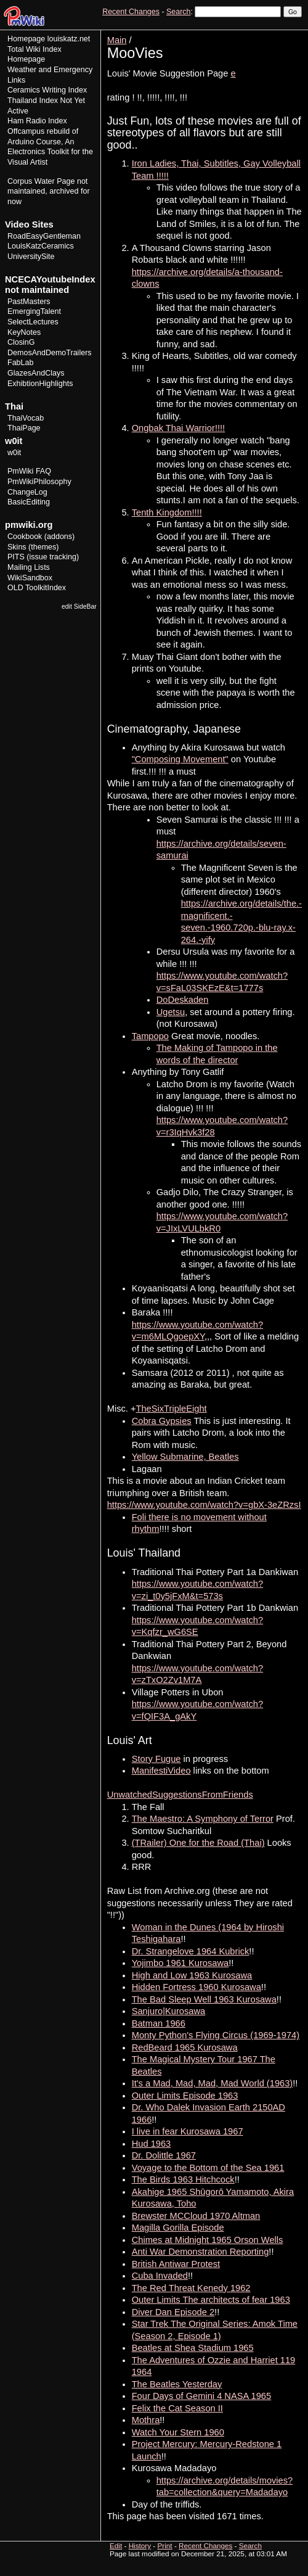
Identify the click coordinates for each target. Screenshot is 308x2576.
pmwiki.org (28, 525)
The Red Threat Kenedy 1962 (191, 2288)
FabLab (20, 362)
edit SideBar (79, 606)
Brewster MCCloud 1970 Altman (196, 2216)
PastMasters (29, 301)
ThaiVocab (25, 418)
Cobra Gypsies (162, 1421)
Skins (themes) (33, 547)
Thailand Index (32, 100)
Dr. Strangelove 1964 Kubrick (190, 1951)
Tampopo (150, 1036)
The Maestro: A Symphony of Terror (203, 1819)
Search (178, 11)
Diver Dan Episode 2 (173, 2312)
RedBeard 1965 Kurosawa (185, 2047)
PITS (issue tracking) (43, 557)
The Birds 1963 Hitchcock (183, 2179)
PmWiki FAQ (29, 471)
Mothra (146, 2420)
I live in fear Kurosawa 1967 (187, 2131)
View (216, 34)
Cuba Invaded (160, 2276)
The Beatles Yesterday (177, 2384)
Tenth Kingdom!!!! (167, 512)
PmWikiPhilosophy (39, 481)
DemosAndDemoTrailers (49, 352)
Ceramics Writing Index (47, 90)
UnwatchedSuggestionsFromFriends (180, 1795)
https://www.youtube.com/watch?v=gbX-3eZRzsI (204, 1505)
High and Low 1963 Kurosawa (192, 1975)
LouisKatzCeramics (40, 246)
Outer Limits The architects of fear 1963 (211, 2300)
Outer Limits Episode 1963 (185, 2096)
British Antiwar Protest (176, 2264)
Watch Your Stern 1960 (178, 2432)
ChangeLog (27, 492)
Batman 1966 (158, 2023)
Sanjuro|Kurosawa (169, 2011)
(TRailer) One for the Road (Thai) (198, 1843)
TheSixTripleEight (171, 1409)
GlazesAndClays (36, 373)
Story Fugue (156, 1759)
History (264, 34)
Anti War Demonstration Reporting (200, 2252)
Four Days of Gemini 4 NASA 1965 (201, 2396)
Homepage (26, 39)
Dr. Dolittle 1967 (164, 2155)
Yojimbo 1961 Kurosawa (180, 1963)
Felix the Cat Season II (177, 2408)
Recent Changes (131, 11)
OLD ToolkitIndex (36, 587)
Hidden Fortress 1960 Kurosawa (196, 1987)
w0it (14, 452)
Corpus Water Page (41, 181)
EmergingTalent (34, 311)
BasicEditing (28, 502)
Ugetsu (170, 1012)
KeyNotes (24, 332)
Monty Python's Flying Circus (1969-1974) (215, 2035)
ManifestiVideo (161, 1771)
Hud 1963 (151, 2144)
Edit (239, 34)
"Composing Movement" (180, 759)
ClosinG (21, 342)
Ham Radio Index (37, 121)
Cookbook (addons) (41, 536)
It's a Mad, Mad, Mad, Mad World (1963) (212, 2083)
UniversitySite (31, 256)
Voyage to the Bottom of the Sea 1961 (208, 2168)
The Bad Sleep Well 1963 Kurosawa (204, 1999)
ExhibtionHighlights (40, 383)
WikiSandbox (29, 578)
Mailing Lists (28, 567)
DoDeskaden (182, 1000)
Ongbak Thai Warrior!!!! (178, 428)
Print (291, 34)
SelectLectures (33, 322)
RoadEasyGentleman (44, 236)
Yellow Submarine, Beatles (185, 1457)
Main (117, 40)
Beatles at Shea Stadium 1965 (193, 2348)
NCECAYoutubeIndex (50, 279)
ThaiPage (24, 428)
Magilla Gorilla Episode (178, 2227)
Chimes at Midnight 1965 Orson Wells (207, 2240)
